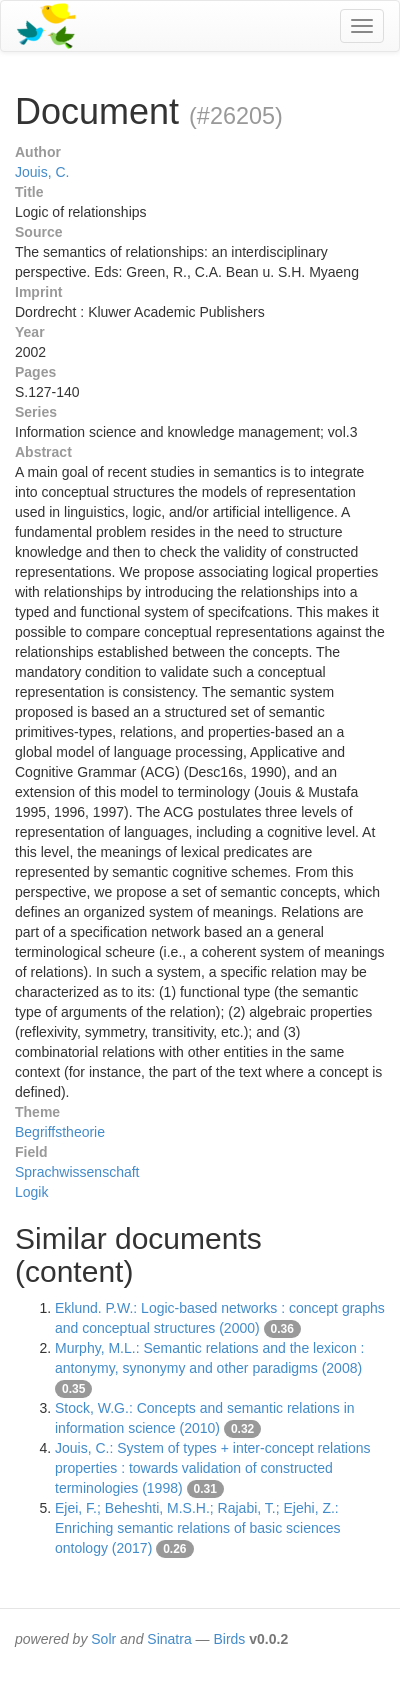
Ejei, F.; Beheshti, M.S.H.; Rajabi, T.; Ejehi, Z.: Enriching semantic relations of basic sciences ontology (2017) (198, 1528)
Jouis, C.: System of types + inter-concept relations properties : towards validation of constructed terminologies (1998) (213, 1468)
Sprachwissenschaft (77, 1172)
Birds (229, 1639)
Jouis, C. (42, 172)
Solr (103, 1639)
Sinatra (169, 1639)
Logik (31, 1192)
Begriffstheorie (60, 1132)
